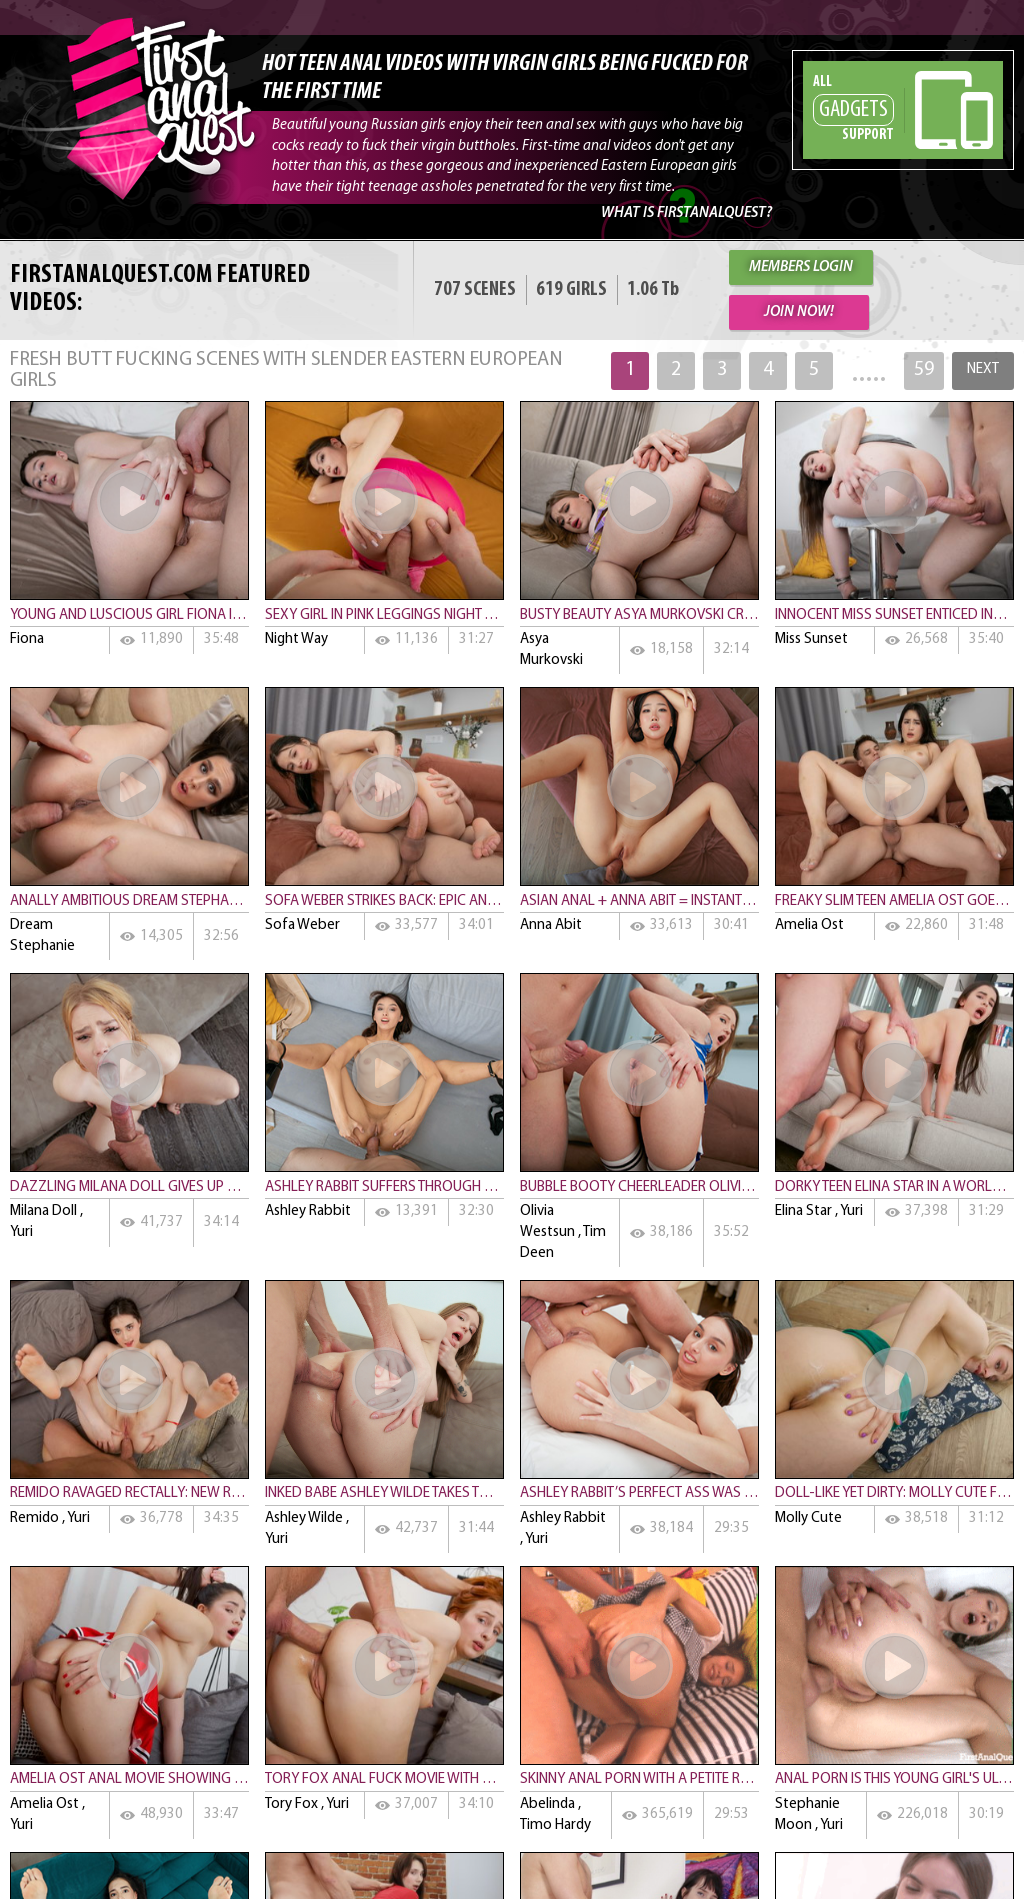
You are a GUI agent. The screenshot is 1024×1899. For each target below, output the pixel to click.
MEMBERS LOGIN (801, 267)
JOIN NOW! (799, 312)
